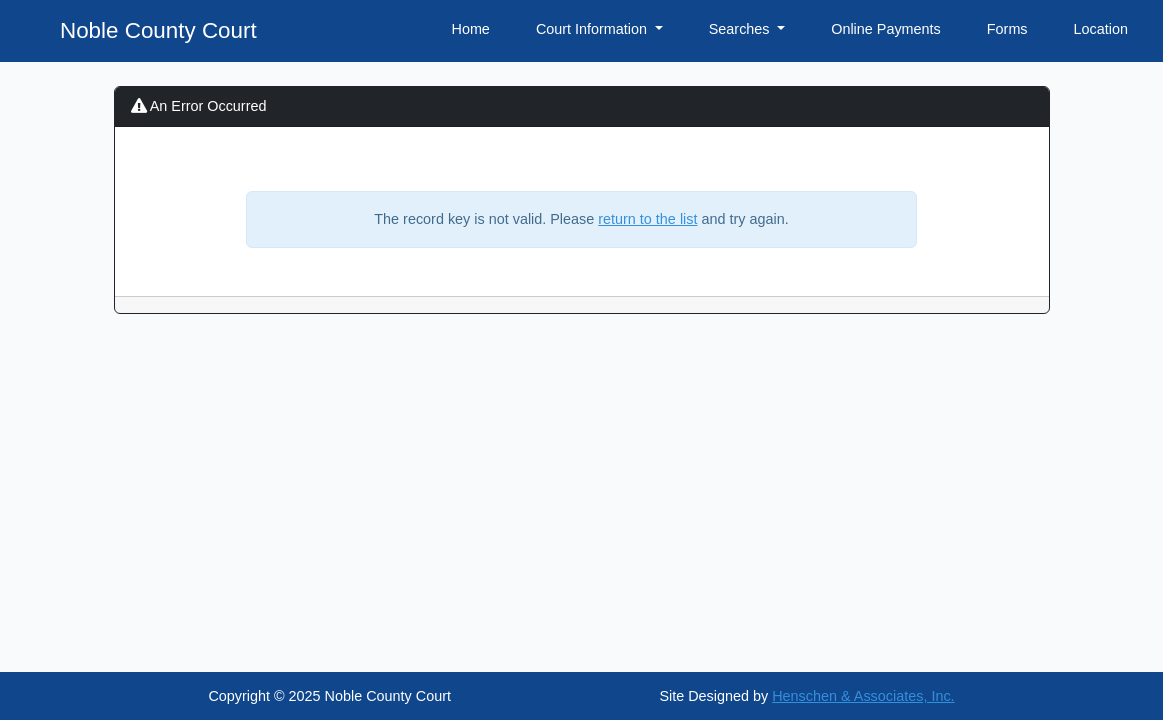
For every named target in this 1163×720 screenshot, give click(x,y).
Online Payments (886, 29)
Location (1101, 29)
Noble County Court (158, 30)
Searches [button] (741, 29)
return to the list (647, 219)
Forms (1007, 29)
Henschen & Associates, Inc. (863, 696)
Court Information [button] (593, 29)
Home (470, 29)
